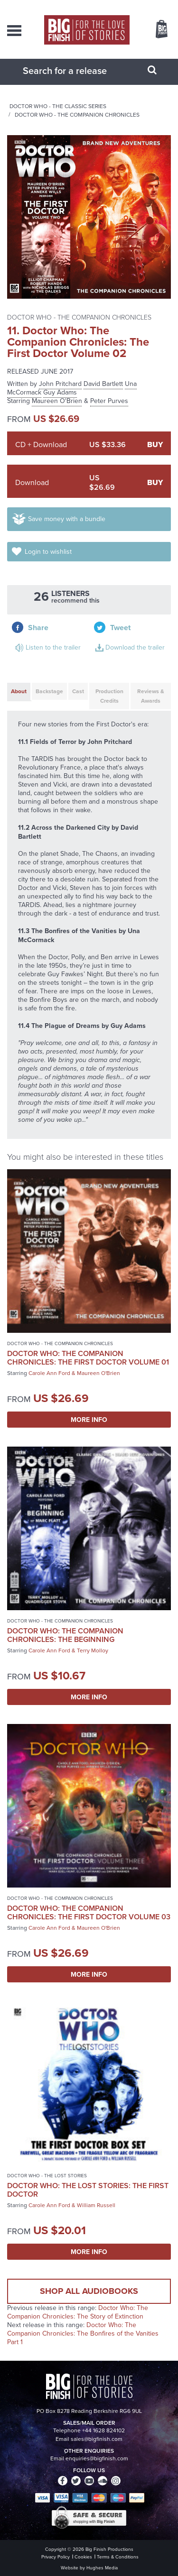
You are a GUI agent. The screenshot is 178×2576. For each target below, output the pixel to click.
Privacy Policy (55, 2556)
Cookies (83, 2556)
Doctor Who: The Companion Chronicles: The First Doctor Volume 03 (88, 1912)
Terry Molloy (92, 1650)
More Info (89, 1419)
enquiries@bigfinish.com (97, 2458)
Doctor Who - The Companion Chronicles (77, 114)
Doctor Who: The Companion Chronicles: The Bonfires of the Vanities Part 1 (83, 2333)
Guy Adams (60, 392)
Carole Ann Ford (49, 1373)
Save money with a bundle (66, 519)
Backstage (49, 691)
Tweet (120, 627)
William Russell (96, 2205)
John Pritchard (60, 384)
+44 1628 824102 (103, 2430)
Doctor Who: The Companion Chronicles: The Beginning (65, 1635)
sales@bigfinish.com (96, 2439)
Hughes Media (102, 2567)
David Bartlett (103, 384)
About (19, 691)
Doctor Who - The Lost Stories (47, 2175)
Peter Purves (109, 401)
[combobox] (77, 71)
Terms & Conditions (118, 2556)
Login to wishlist (48, 552)
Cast (78, 691)
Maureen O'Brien (57, 401)
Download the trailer (135, 647)
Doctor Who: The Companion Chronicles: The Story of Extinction (77, 2312)
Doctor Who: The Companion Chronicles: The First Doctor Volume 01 (88, 1357)
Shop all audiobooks (89, 2291)
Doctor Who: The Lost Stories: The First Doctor (88, 2190)
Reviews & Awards (150, 696)
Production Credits (109, 696)
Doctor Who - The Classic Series (57, 106)
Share (38, 627)
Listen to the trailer (53, 647)
